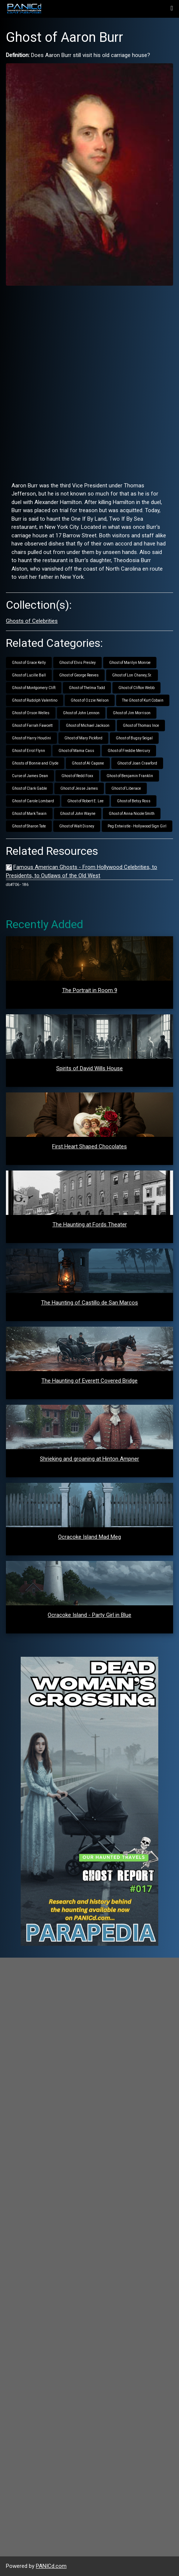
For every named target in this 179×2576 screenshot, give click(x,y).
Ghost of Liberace (126, 788)
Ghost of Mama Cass (76, 751)
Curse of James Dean (30, 776)
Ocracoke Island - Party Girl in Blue (89, 1615)
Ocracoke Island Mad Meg (89, 1537)
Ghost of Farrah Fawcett (32, 725)
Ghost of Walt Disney (76, 826)
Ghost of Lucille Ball (29, 675)
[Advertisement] (89, 380)
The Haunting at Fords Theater (90, 1224)
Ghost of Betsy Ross (134, 801)
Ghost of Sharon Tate (29, 826)
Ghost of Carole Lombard (33, 801)
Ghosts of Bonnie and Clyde (35, 763)
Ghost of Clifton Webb (136, 688)
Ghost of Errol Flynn (28, 751)
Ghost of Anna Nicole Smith (132, 814)
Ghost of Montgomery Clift (33, 688)
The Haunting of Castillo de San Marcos (89, 1302)
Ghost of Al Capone (88, 763)
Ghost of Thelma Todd (87, 688)
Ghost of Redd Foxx (77, 776)
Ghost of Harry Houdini (31, 738)
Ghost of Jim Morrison (132, 713)
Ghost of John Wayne (77, 814)
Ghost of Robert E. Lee (85, 801)
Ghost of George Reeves (79, 675)
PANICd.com (51, 2566)
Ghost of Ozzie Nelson (90, 700)
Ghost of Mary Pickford (83, 738)
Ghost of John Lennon (81, 713)
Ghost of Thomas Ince (141, 725)
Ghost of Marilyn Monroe (130, 663)
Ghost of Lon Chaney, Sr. (132, 675)
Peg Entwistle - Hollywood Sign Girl (137, 826)
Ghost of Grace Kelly (29, 663)
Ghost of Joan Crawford (137, 763)
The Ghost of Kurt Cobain (142, 700)
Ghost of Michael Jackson (87, 725)
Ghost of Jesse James (79, 788)
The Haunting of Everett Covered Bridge (89, 1380)
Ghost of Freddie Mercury (129, 751)
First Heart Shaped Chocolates (89, 1146)
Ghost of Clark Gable (29, 788)
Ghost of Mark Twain (29, 814)
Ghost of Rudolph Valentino (34, 700)
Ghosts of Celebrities (32, 621)
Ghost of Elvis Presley (77, 663)
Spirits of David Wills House (89, 1068)
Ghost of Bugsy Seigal (134, 738)
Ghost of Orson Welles (31, 713)
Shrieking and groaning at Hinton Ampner (89, 1458)
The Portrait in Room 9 (89, 990)
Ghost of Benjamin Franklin (130, 776)
